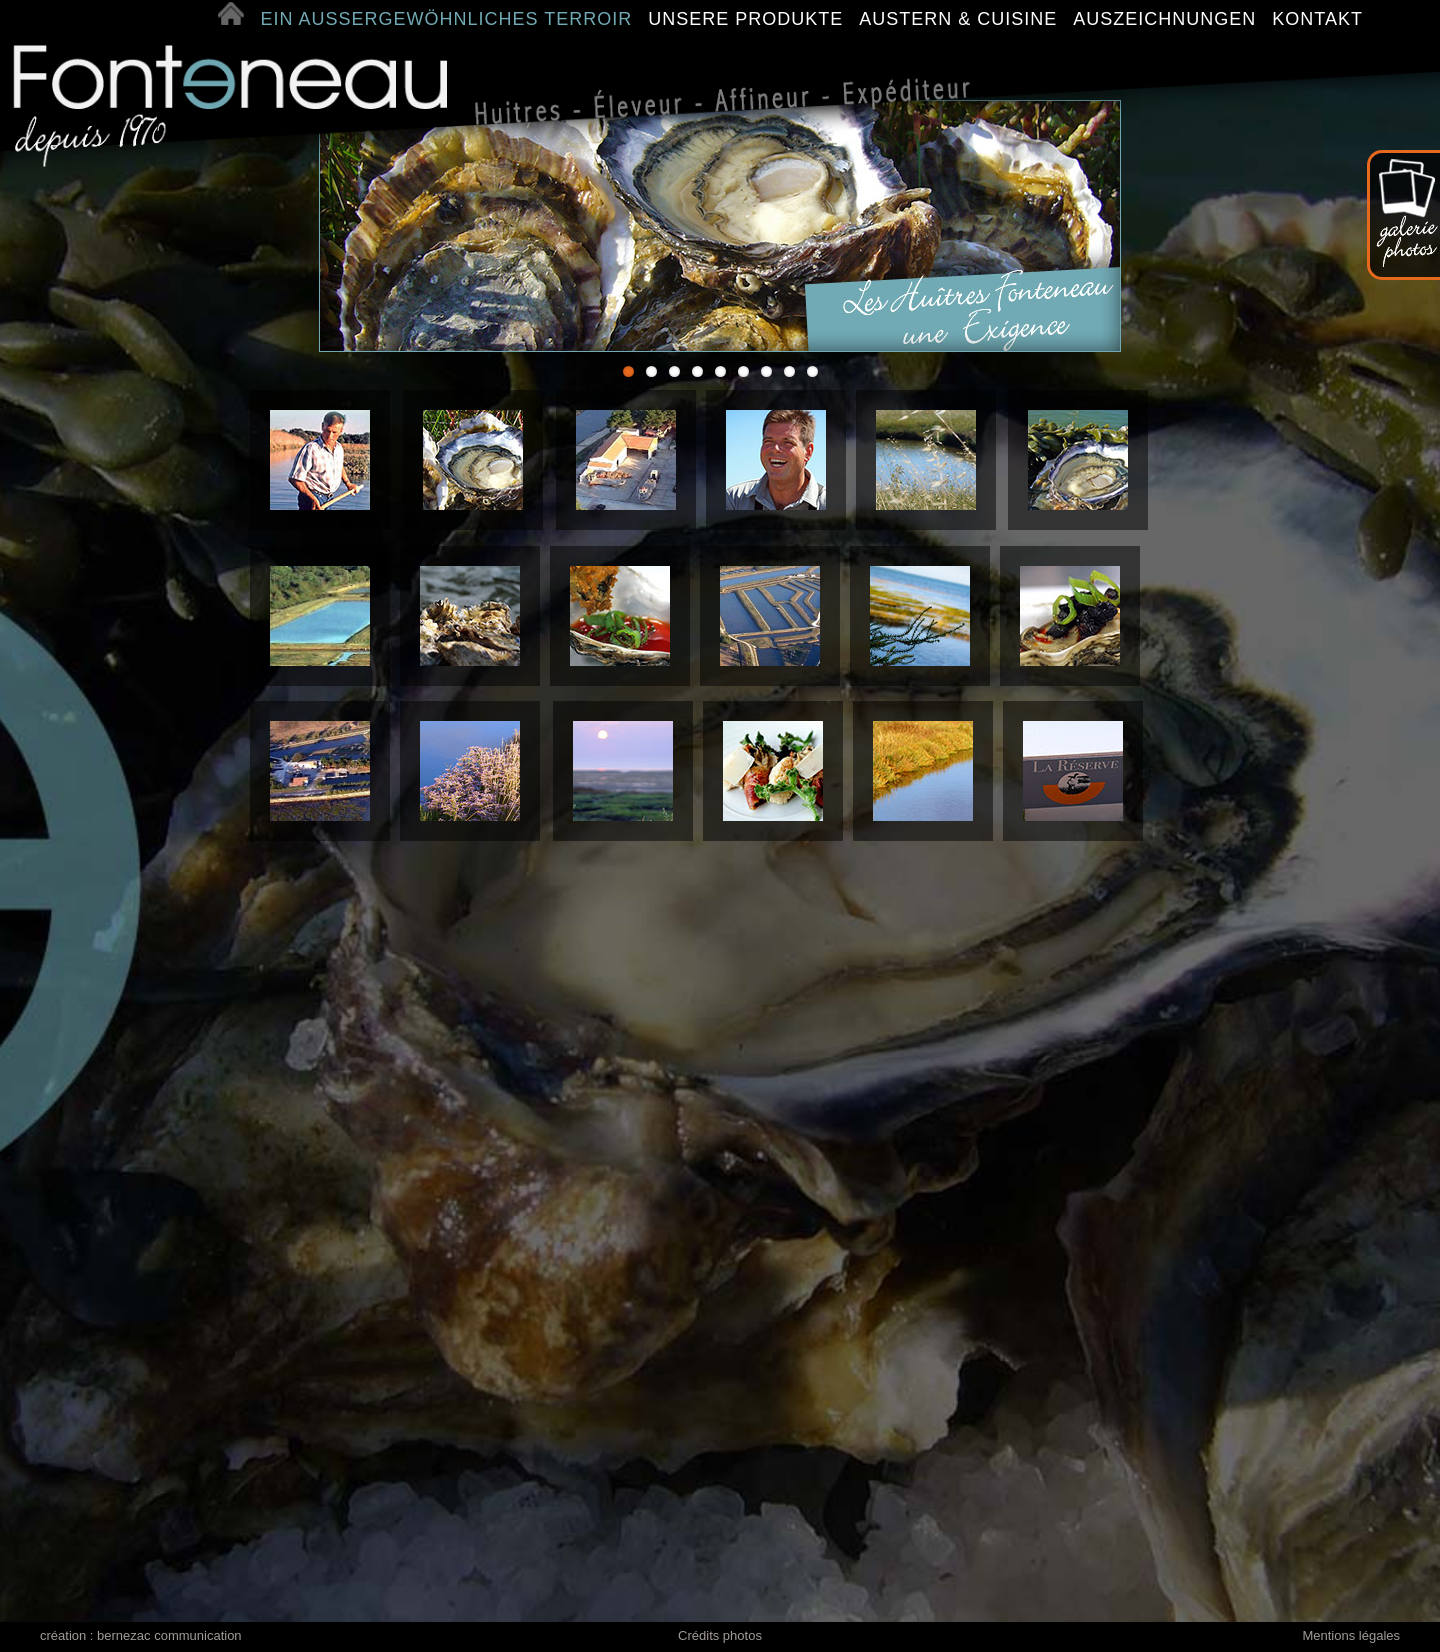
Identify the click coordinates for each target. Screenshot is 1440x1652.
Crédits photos (720, 1635)
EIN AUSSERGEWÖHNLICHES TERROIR (450, 19)
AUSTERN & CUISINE (961, 19)
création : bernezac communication (141, 1635)
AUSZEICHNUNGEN (1167, 19)
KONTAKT (1317, 19)
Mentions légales (1351, 1635)
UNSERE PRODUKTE (748, 19)
